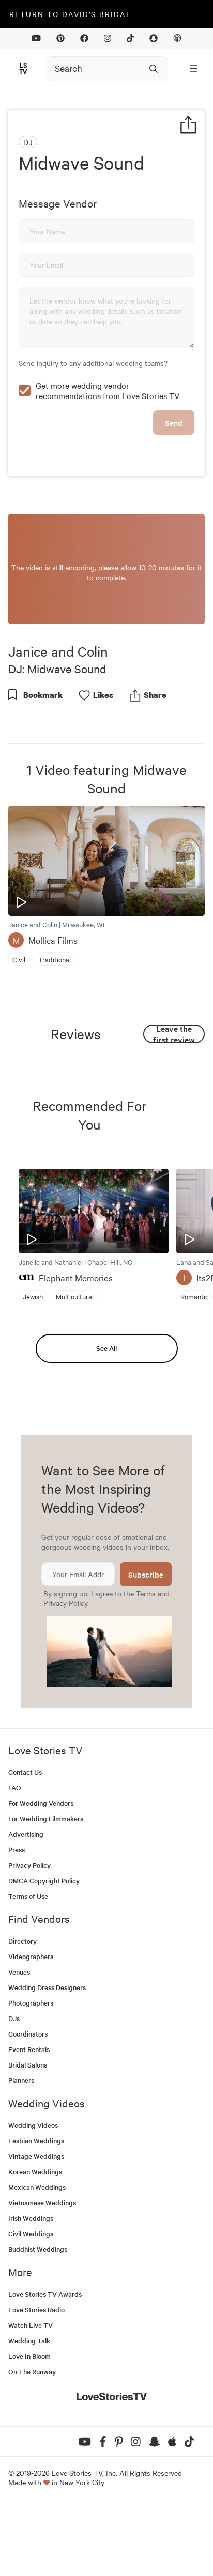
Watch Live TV (30, 2395)
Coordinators (28, 2104)
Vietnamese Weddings (42, 2273)
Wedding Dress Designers (47, 2057)
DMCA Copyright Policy (44, 1950)
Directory (22, 2011)
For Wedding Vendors (40, 1873)
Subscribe (145, 1644)
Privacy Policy (65, 1673)
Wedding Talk (29, 2410)
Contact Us (25, 1842)
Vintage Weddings (36, 2226)
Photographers (30, 2073)
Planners (21, 2150)
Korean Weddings (35, 2242)
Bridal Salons (27, 2135)
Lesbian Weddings (36, 2211)
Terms (146, 1663)
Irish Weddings (30, 2288)
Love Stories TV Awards (45, 2364)
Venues (19, 2042)
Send (173, 492)
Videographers (30, 2026)
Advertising (25, 1904)
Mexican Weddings (37, 2257)
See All (106, 1418)
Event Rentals (29, 2119)
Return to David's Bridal (70, 14)
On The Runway (32, 2441)
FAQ (14, 1858)
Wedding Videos (33, 2195)
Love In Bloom (29, 2426)
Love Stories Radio (36, 2379)
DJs (14, 2088)
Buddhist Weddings (37, 2319)
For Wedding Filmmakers (45, 1889)
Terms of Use (28, 1966)
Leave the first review (174, 1104)
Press (16, 1920)
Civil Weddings (30, 2304)
